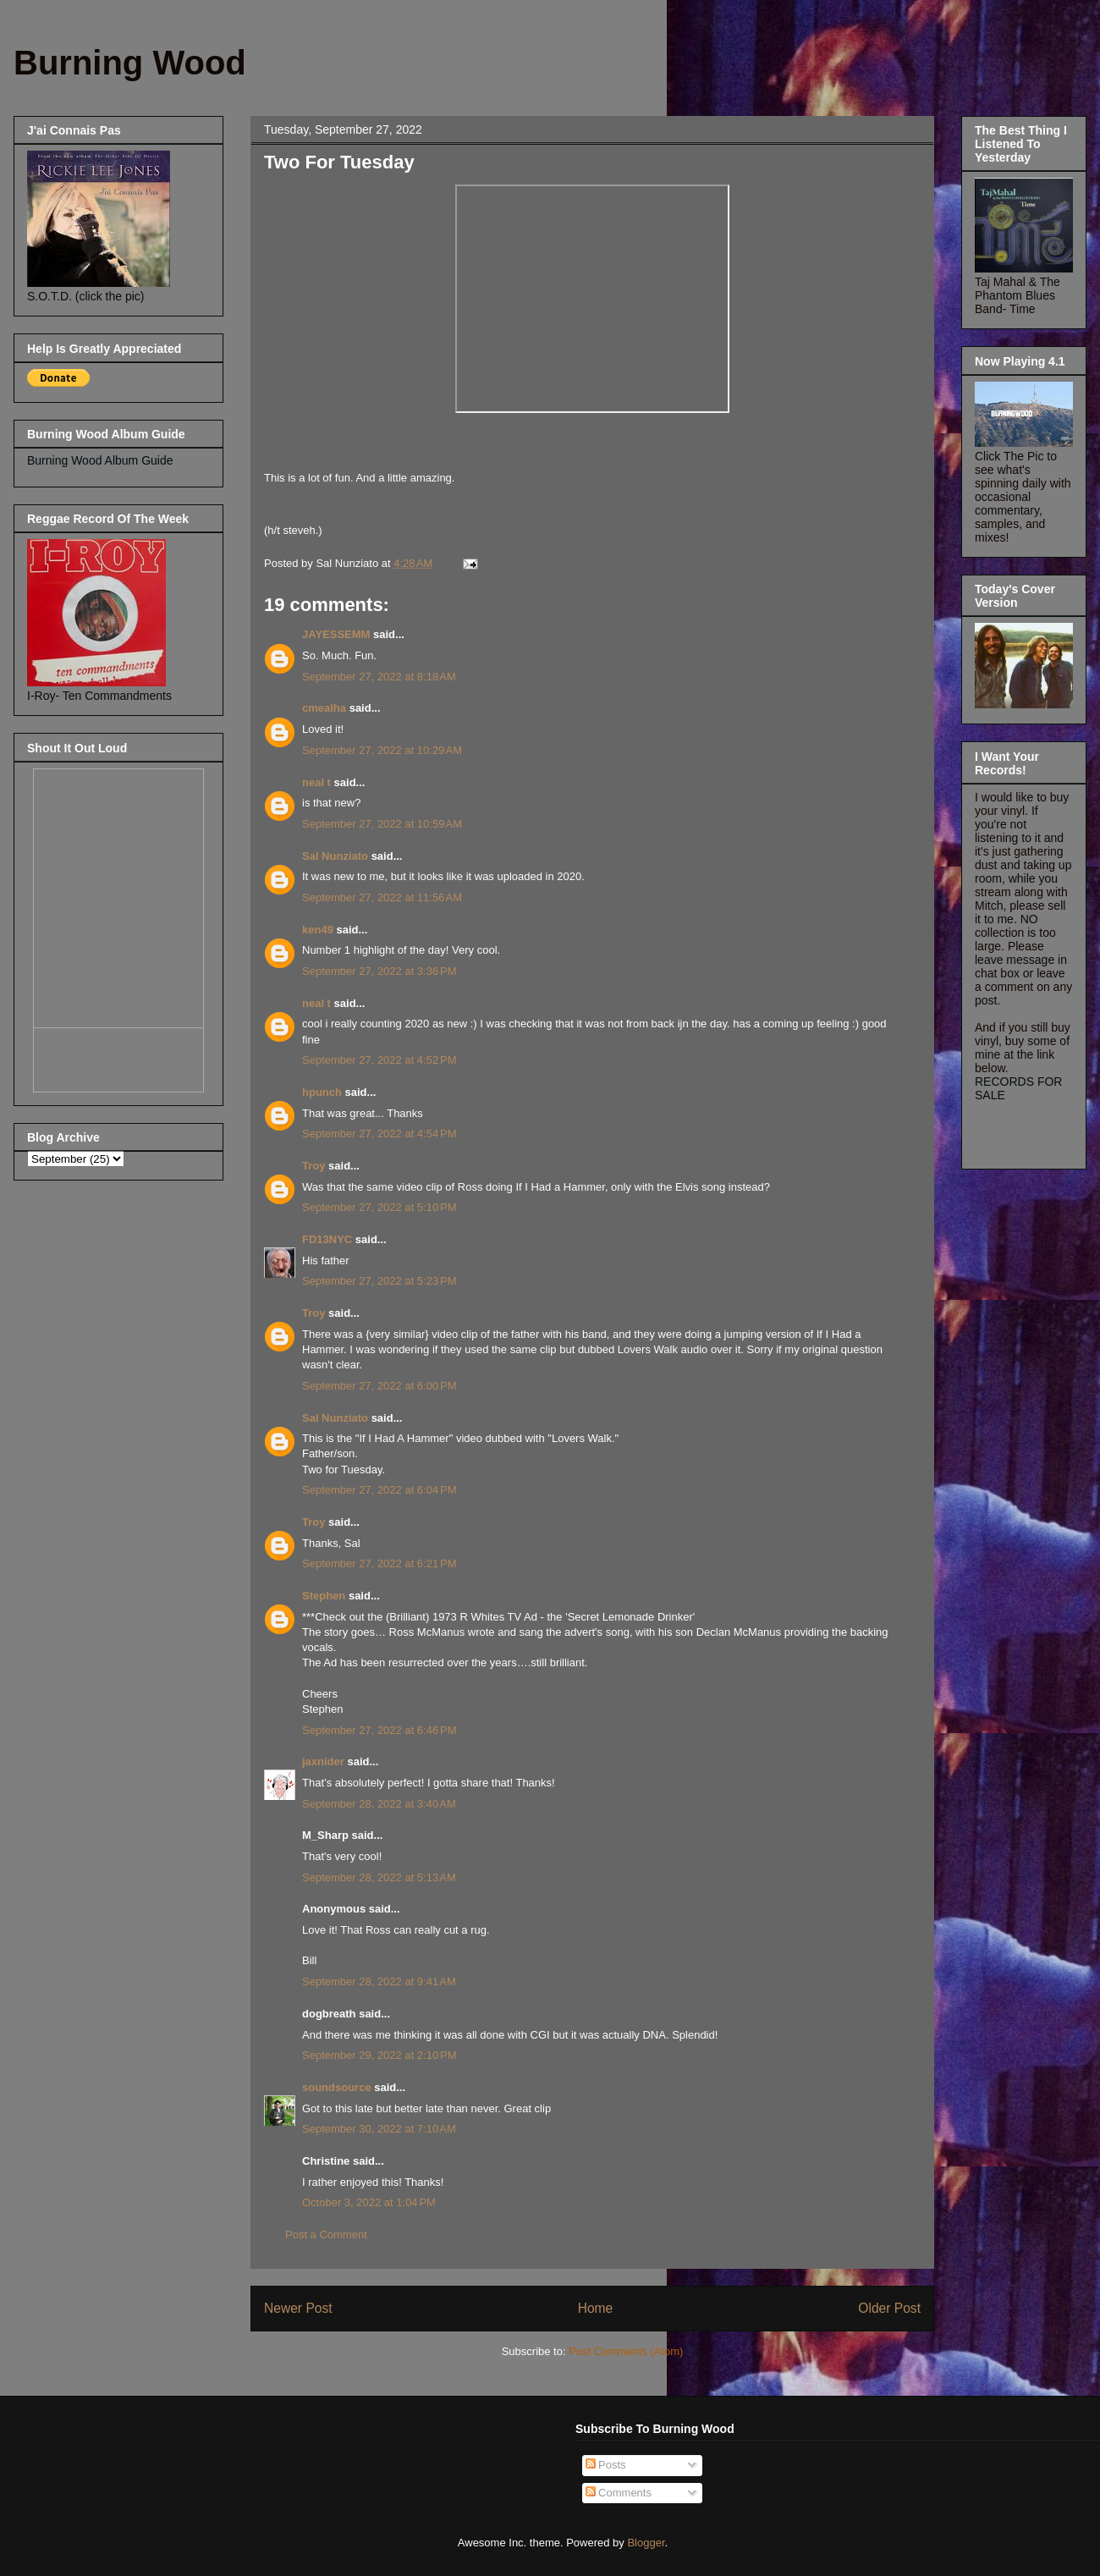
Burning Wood (130, 62)
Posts (606, 2464)
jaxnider (323, 1761)
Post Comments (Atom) (626, 2351)
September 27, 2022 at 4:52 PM (379, 1060)
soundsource (336, 2087)
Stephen (323, 1595)
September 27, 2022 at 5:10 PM (379, 1207)
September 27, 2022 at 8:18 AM (379, 676)
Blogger (645, 2542)
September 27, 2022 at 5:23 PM (379, 1280)
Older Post (889, 2308)
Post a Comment (326, 2234)
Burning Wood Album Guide (100, 460)
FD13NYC (327, 1239)
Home (595, 2308)
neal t (316, 782)
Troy (313, 1165)
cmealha (324, 708)
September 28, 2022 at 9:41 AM (379, 1981)
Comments (619, 2492)
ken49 (317, 929)
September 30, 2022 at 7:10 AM (379, 2128)
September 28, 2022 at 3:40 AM (379, 1803)
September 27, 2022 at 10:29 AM (382, 750)
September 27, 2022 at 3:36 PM (379, 971)
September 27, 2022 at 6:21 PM (379, 1563)
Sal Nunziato (335, 856)
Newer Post (298, 2308)
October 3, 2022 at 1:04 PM (369, 2202)
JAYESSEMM (336, 634)
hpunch (322, 1092)
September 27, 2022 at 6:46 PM (379, 1730)
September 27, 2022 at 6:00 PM (379, 1385)
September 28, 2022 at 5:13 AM (379, 1877)
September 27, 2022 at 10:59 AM (382, 823)
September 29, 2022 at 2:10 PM (379, 2055)
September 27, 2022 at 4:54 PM (379, 1133)
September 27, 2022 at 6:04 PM (379, 1489)
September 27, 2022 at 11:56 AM (382, 897)
